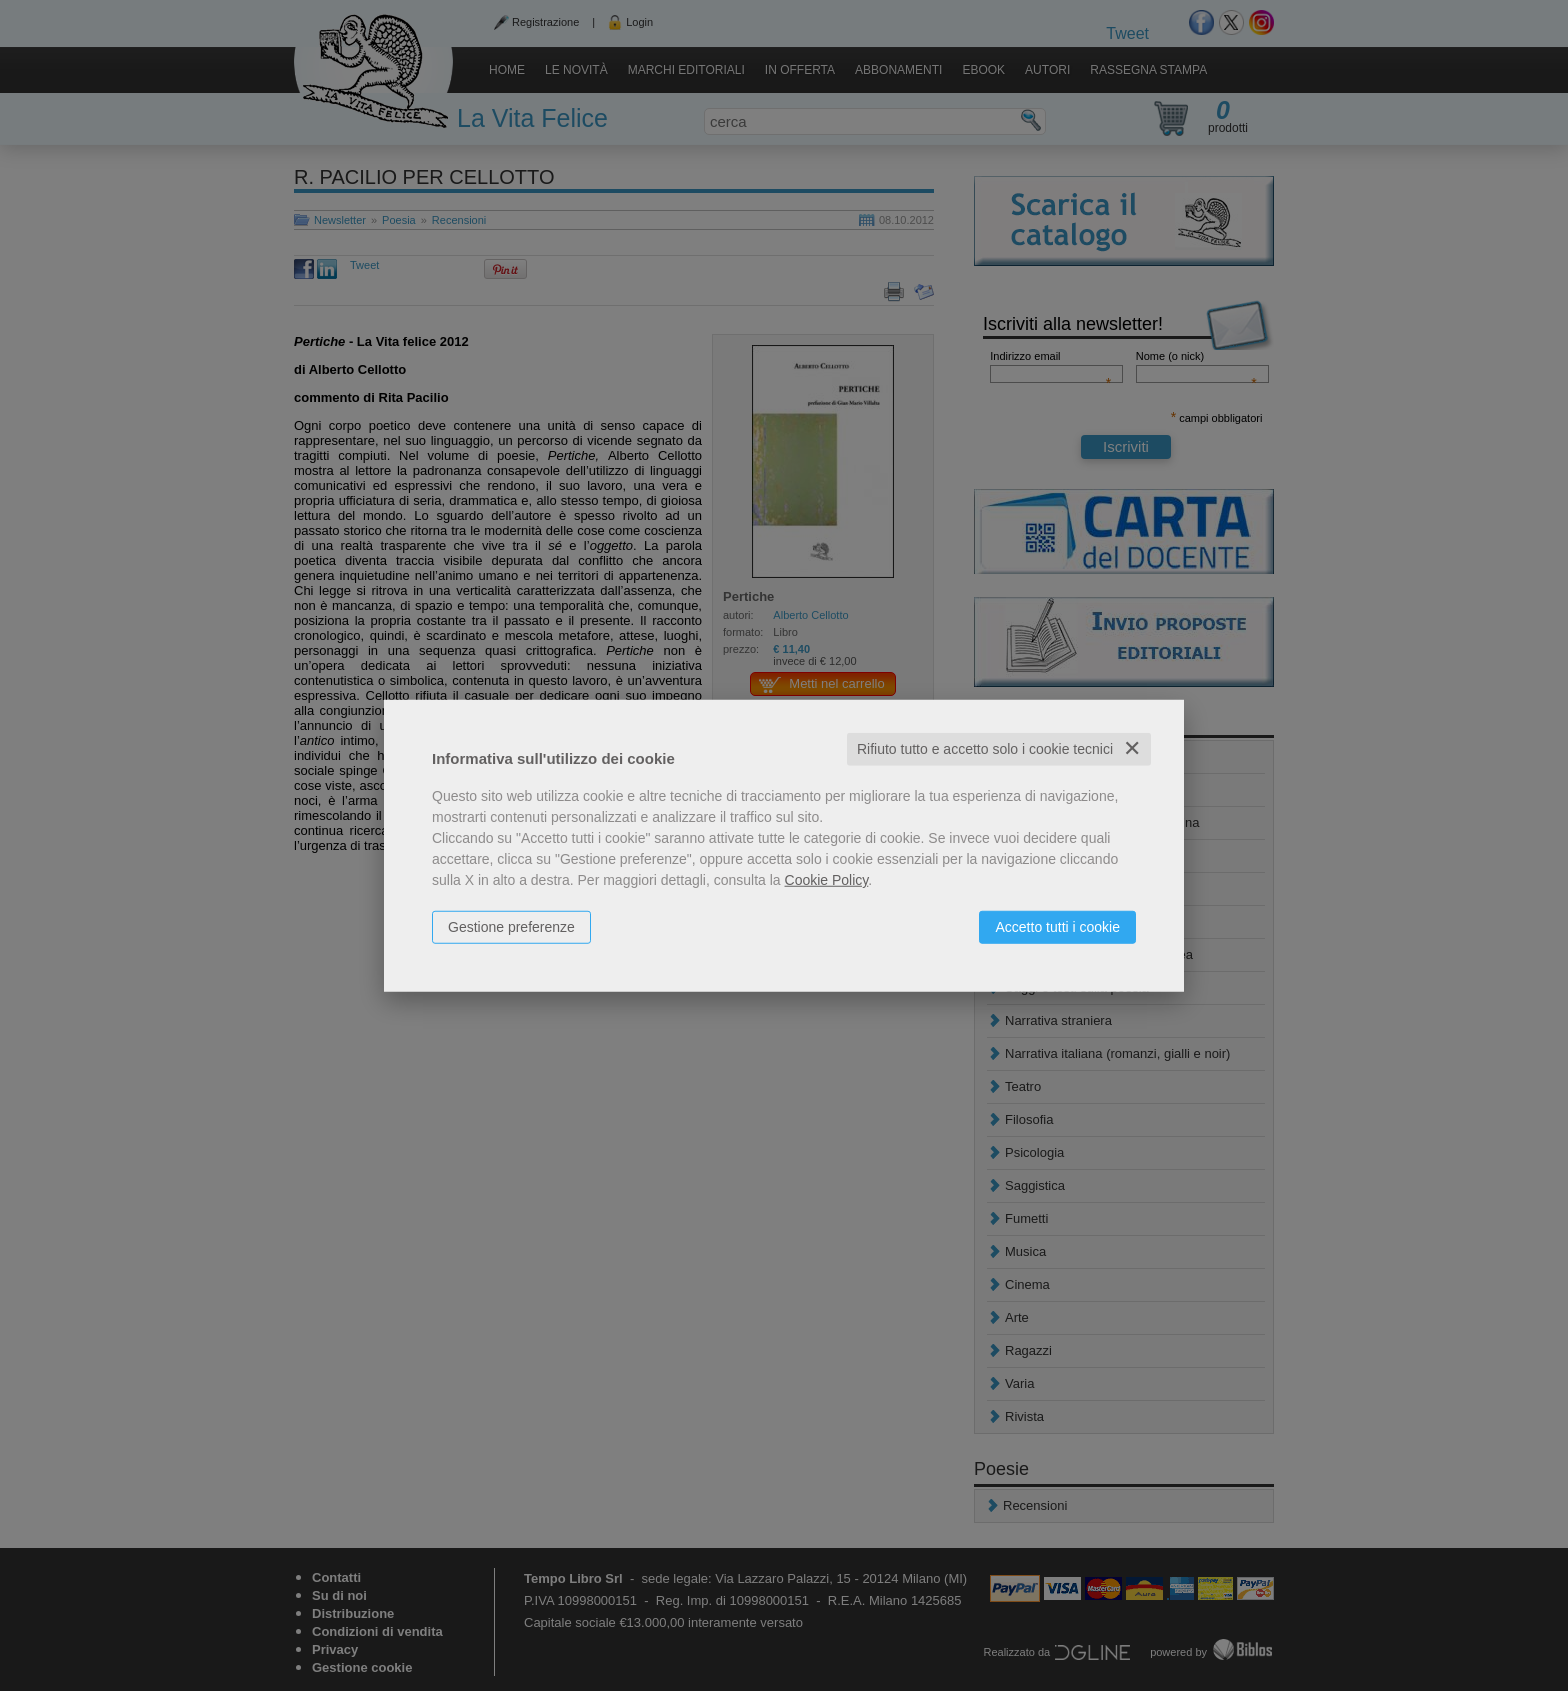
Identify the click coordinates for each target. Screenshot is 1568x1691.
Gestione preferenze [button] (511, 927)
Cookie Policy (827, 880)
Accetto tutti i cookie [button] (1057, 927)
